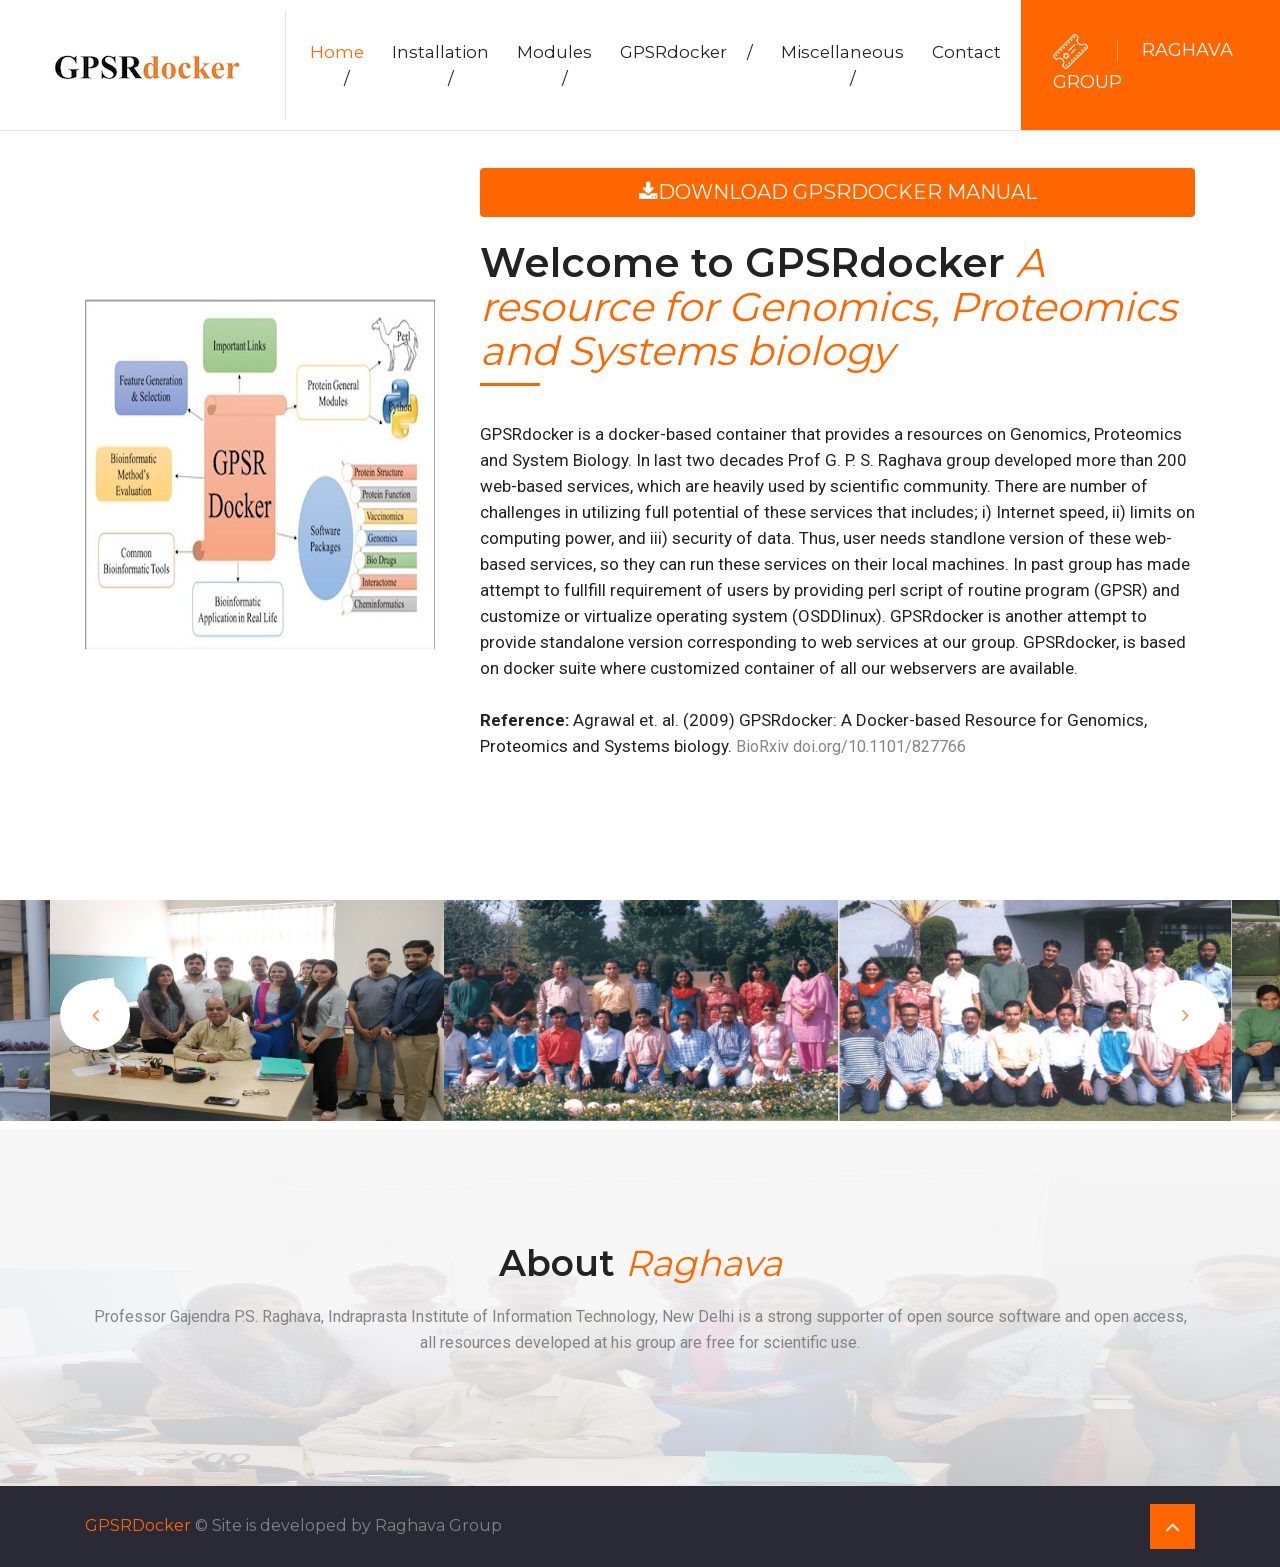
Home (337, 65)
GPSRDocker (138, 1525)
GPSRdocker (686, 52)
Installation (440, 65)
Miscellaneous (842, 65)
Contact (966, 52)
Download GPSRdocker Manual (838, 192)
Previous (95, 1015)
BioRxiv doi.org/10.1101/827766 (851, 746)
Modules (554, 65)
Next (1185, 1015)
